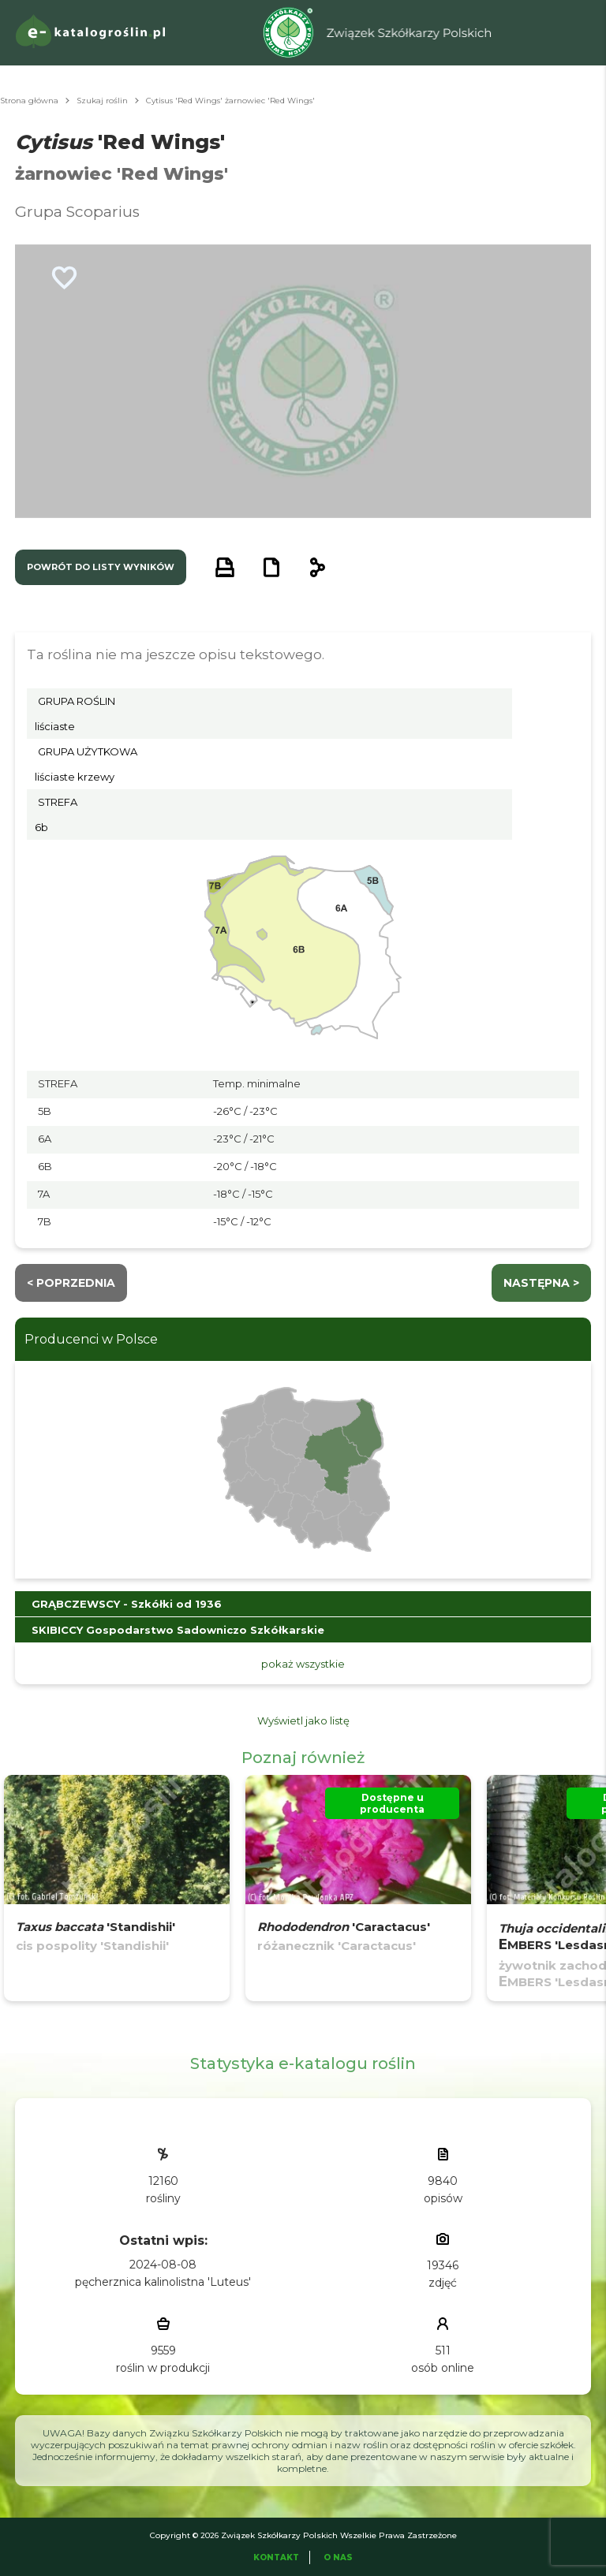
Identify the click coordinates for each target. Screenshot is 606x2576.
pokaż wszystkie (303, 1663)
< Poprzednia (71, 1283)
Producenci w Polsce (91, 1339)
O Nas (338, 2557)
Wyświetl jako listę (303, 1720)
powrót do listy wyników (100, 566)
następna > (541, 1283)
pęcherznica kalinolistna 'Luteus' (163, 2282)
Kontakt (276, 2557)
